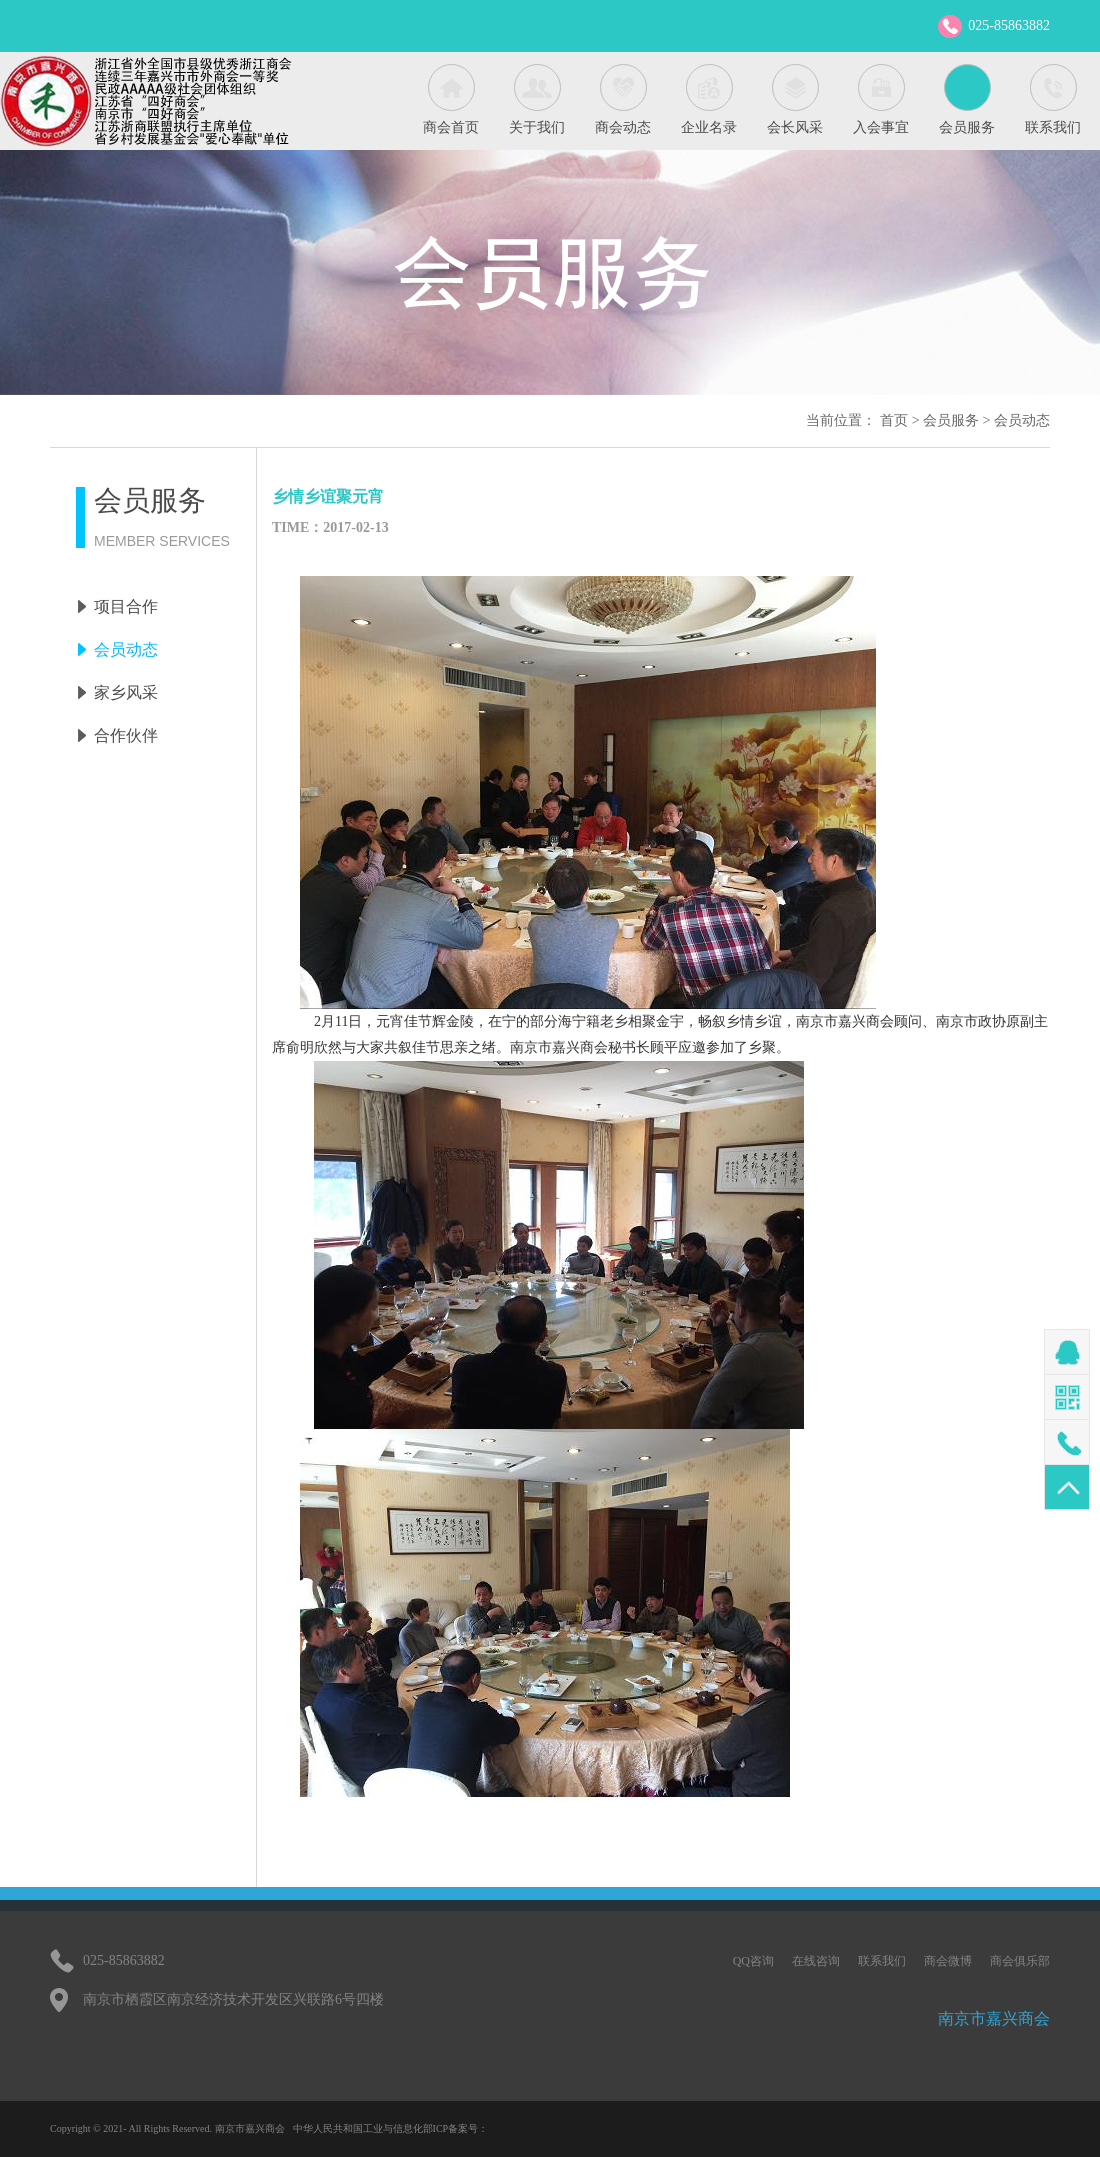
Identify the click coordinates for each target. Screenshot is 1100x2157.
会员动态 (1022, 420)
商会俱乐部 (1020, 1961)
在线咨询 (816, 1961)
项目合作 (126, 606)
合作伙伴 (126, 735)
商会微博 (948, 1961)
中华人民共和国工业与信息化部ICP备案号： (391, 2128)
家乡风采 (126, 692)
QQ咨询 (753, 1961)
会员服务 (951, 420)
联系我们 (882, 1961)
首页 (894, 420)
